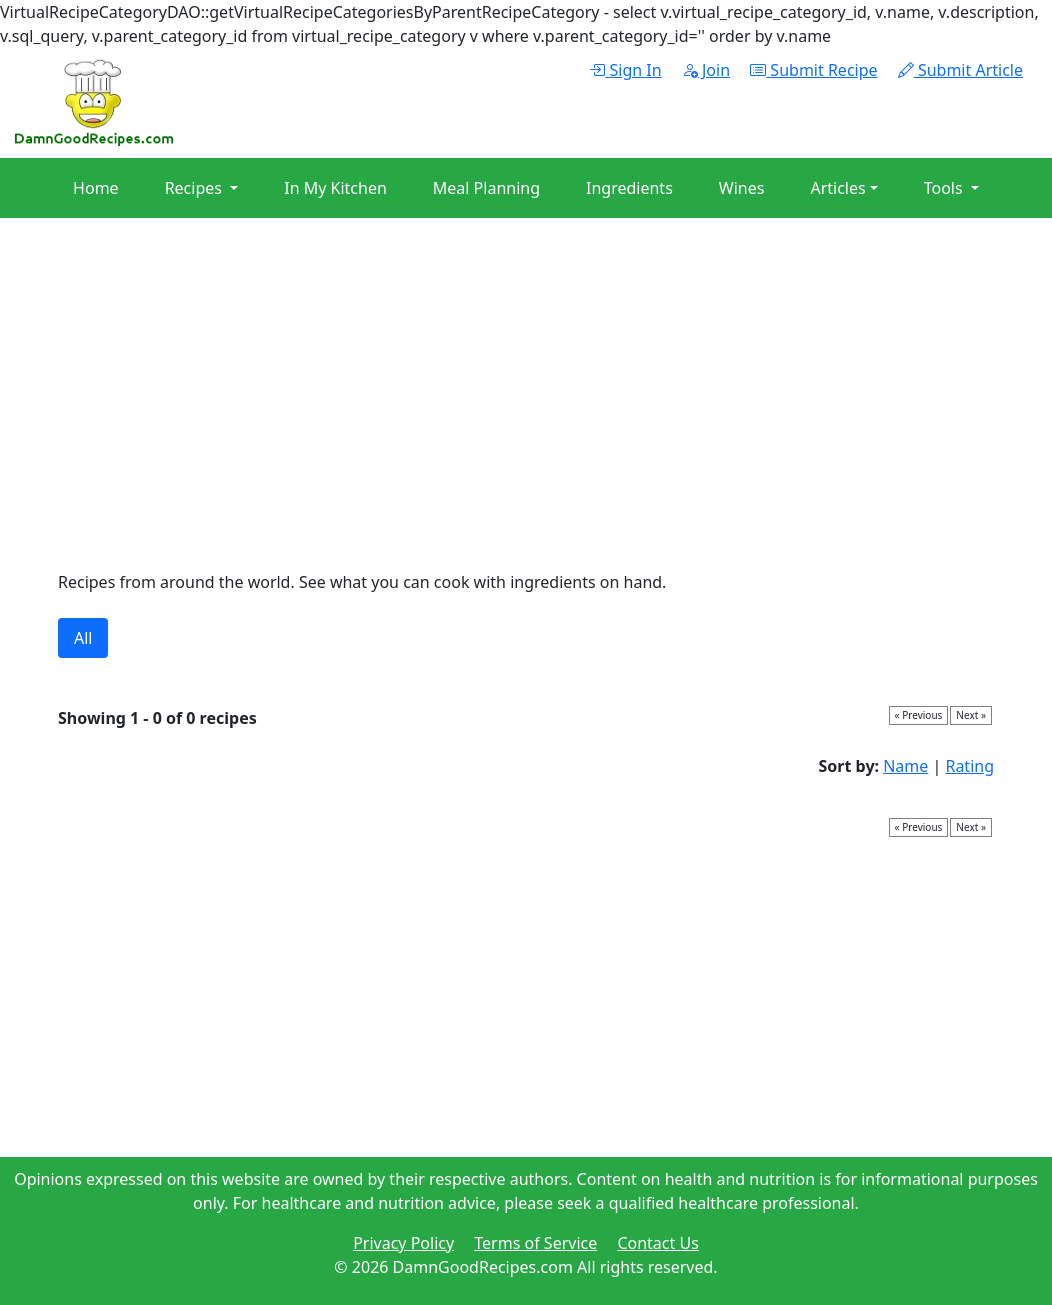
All (83, 638)
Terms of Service (535, 1243)
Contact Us (657, 1243)
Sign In (625, 70)
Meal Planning (486, 188)
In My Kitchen (335, 188)
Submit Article (960, 70)
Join (706, 70)
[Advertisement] (526, 398)
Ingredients (629, 188)
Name (905, 766)
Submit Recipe (813, 70)
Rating (969, 766)
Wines (742, 188)
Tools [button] (945, 188)
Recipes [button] (195, 188)
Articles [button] (837, 188)
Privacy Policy (403, 1243)
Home (96, 188)
